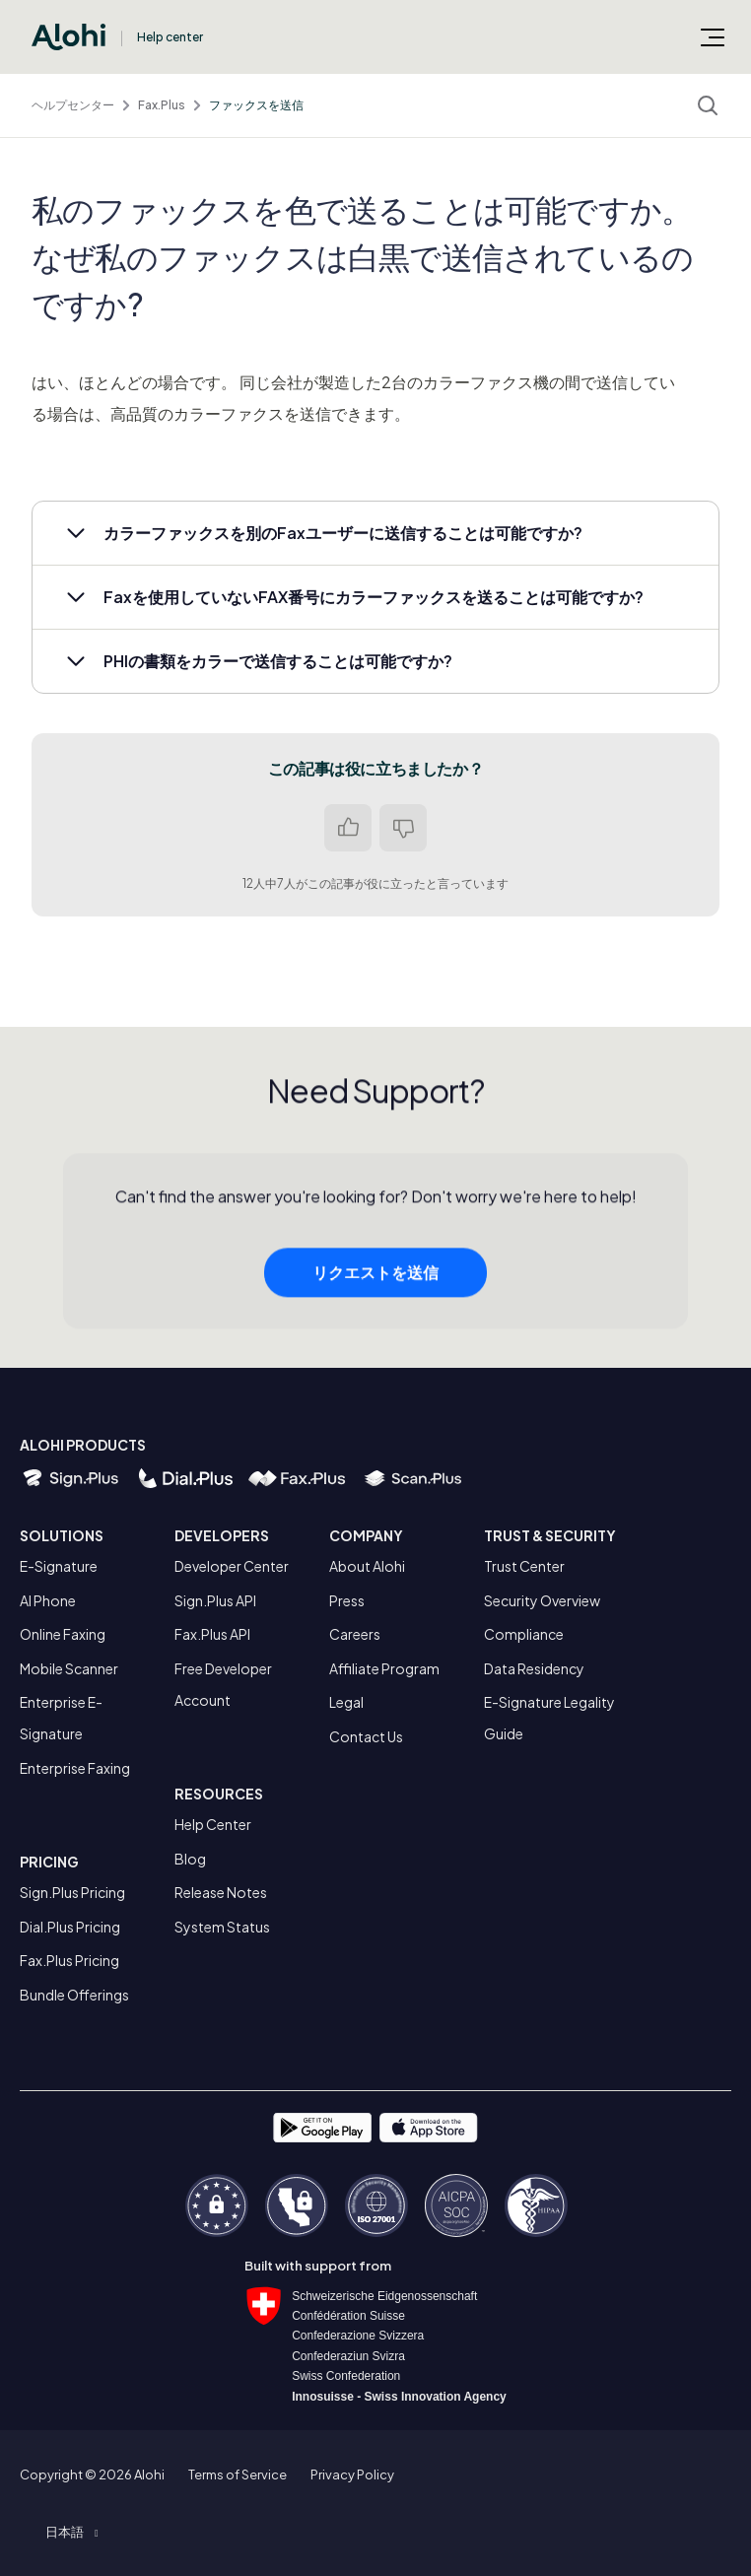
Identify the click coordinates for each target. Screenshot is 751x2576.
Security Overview (542, 1600)
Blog (190, 1858)
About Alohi (367, 1566)
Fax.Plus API (212, 1634)
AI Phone (48, 1600)
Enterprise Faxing (75, 1768)
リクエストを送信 (375, 1276)
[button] (375, 533)
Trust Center (524, 1566)
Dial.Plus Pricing (70, 1926)
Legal (346, 1702)
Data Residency (534, 1668)
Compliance (524, 1634)
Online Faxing (62, 1634)
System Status (222, 1926)
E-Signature (59, 1566)
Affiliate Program (384, 1668)
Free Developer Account (223, 1684)
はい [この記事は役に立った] (348, 827)
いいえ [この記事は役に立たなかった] (403, 827)
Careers (354, 1634)
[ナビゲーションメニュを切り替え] (712, 36)
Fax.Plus (161, 105)
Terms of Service (237, 2474)
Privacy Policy (352, 2474)
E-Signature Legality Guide (549, 1717)
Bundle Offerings (74, 1994)
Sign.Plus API (215, 1600)
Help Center (212, 1824)
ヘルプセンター (73, 105)
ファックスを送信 (256, 105)
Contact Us (366, 1736)
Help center (170, 37)
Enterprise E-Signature (61, 1717)
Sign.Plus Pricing (72, 1892)
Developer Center (231, 1566)
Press (347, 1600)
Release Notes (220, 1892)
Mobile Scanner (69, 1668)
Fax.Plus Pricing (69, 1960)
